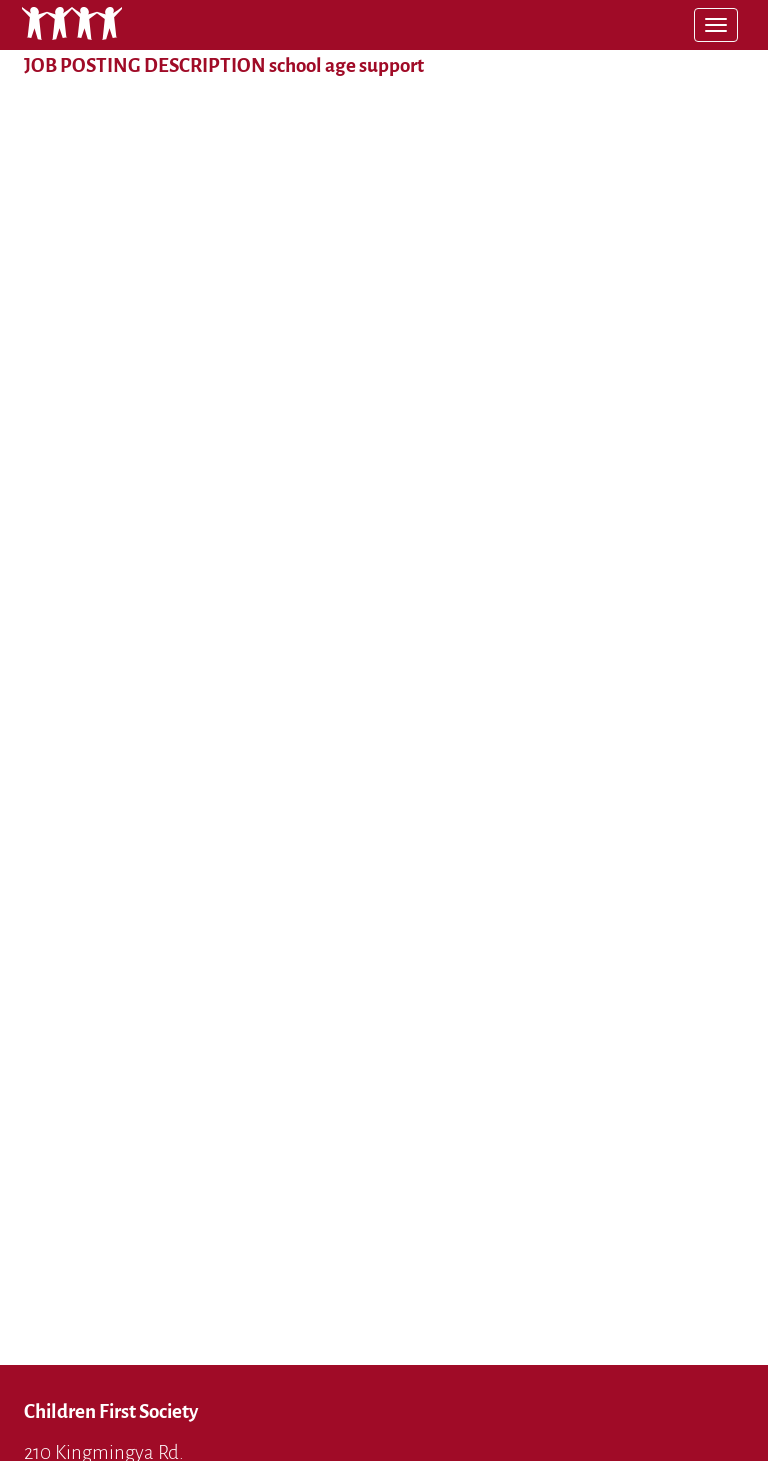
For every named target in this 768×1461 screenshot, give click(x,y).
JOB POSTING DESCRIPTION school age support (224, 65)
